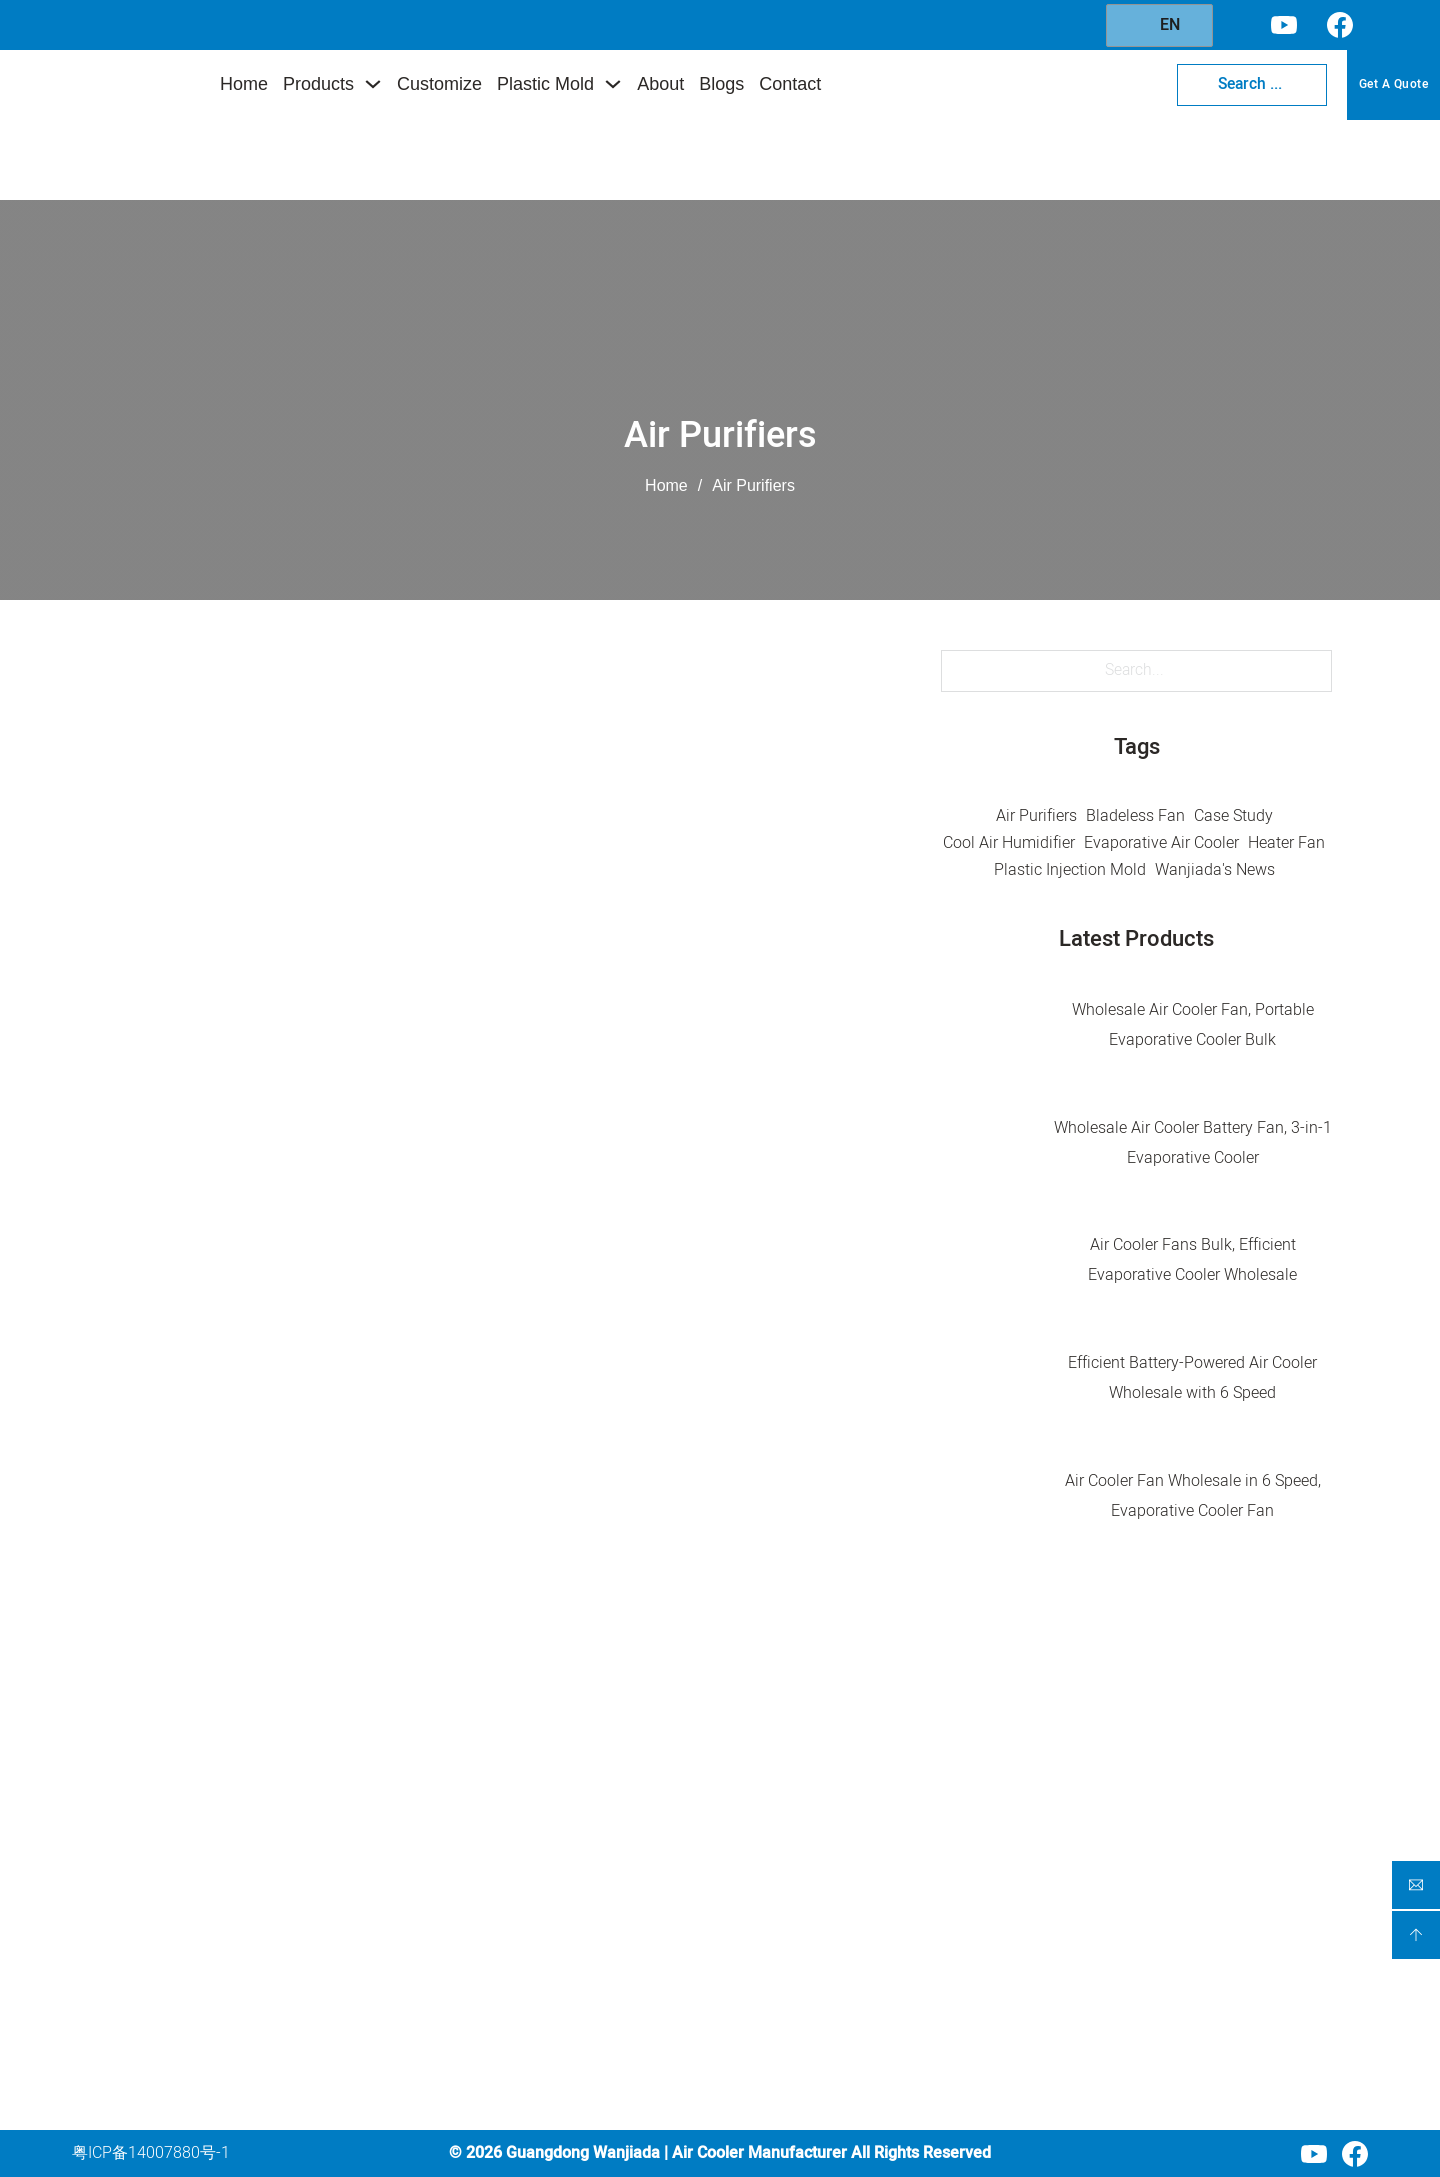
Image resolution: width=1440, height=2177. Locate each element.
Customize (439, 84)
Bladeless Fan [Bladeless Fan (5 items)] (1135, 816)
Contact (790, 84)
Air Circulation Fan (600, 1850)
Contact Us (804, 1993)
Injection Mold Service (842, 1881)
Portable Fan (580, 1887)
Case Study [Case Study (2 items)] (1233, 816)
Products (318, 84)
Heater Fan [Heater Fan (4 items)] (1286, 843)
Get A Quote (1394, 84)
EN (1157, 25)
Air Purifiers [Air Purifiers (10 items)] (1036, 816)
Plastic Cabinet (588, 1999)
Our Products (811, 1807)
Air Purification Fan (602, 1813)
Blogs (721, 84)
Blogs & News (813, 1955)
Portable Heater (589, 1924)
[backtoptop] (1416, 1935)
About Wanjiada (821, 1918)
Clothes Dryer (581, 1961)
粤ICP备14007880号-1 (151, 2153)
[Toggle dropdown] (373, 84)
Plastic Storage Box (603, 2036)
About (660, 84)
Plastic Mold (545, 84)
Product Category (613, 1730)
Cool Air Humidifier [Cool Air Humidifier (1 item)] (1009, 843)
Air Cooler (569, 1776)
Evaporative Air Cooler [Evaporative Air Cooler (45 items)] (1161, 843)
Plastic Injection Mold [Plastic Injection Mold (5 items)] (1070, 870)
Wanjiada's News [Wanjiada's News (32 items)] (1215, 870)
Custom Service (819, 1844)
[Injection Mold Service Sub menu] (937, 1882)
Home (244, 84)
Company (807, 1727)
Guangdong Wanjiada (583, 2153)
